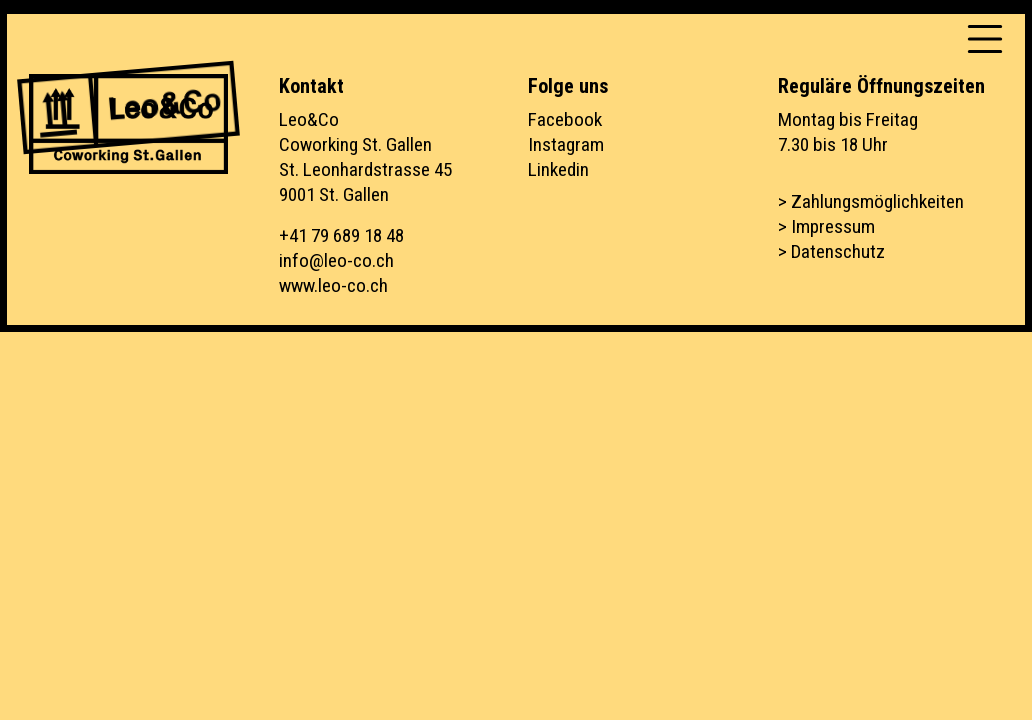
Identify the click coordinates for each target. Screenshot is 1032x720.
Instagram (566, 144)
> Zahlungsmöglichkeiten (871, 201)
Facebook (565, 119)
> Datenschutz (831, 251)
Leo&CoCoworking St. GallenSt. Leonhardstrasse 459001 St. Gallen (365, 157)
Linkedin (558, 169)
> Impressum (826, 226)
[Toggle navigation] (985, 39)
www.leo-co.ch (333, 285)
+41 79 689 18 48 (341, 235)
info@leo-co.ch (336, 260)
